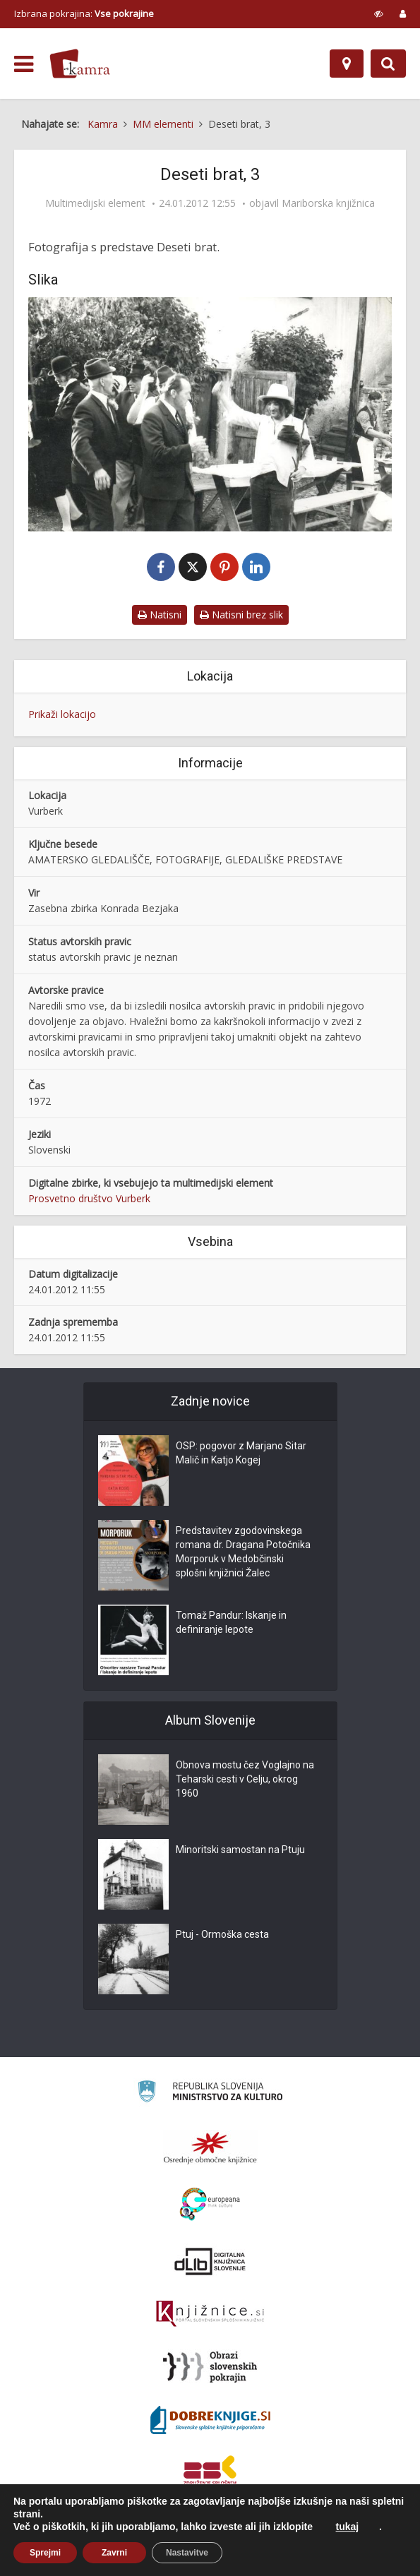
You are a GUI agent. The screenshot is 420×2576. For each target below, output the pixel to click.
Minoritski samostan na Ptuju (240, 1850)
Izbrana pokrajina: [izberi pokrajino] (84, 13)
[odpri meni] (23, 64)
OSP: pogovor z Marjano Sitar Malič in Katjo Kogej (241, 1453)
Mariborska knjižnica (328, 203)
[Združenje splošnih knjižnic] (210, 2473)
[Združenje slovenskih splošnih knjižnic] (210, 2315)
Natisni (159, 615)
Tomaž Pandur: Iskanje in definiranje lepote (231, 1623)
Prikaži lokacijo (62, 714)
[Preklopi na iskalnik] (388, 63)
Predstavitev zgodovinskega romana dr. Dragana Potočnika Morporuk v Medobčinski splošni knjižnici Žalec (243, 1552)
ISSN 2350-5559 (314, 2553)
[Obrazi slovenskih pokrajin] (210, 2367)
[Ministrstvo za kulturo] (210, 2094)
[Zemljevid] (347, 63)
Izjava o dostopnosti (231, 2553)
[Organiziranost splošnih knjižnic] (210, 2148)
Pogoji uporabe (148, 2553)
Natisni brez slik (241, 615)
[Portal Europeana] (210, 2205)
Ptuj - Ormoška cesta (222, 1935)
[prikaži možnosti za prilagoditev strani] (378, 13)
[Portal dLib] (210, 2262)
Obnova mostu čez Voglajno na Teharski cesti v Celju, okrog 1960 (245, 1779)
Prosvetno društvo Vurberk (89, 1199)
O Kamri (91, 2553)
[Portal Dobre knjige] (210, 2421)
